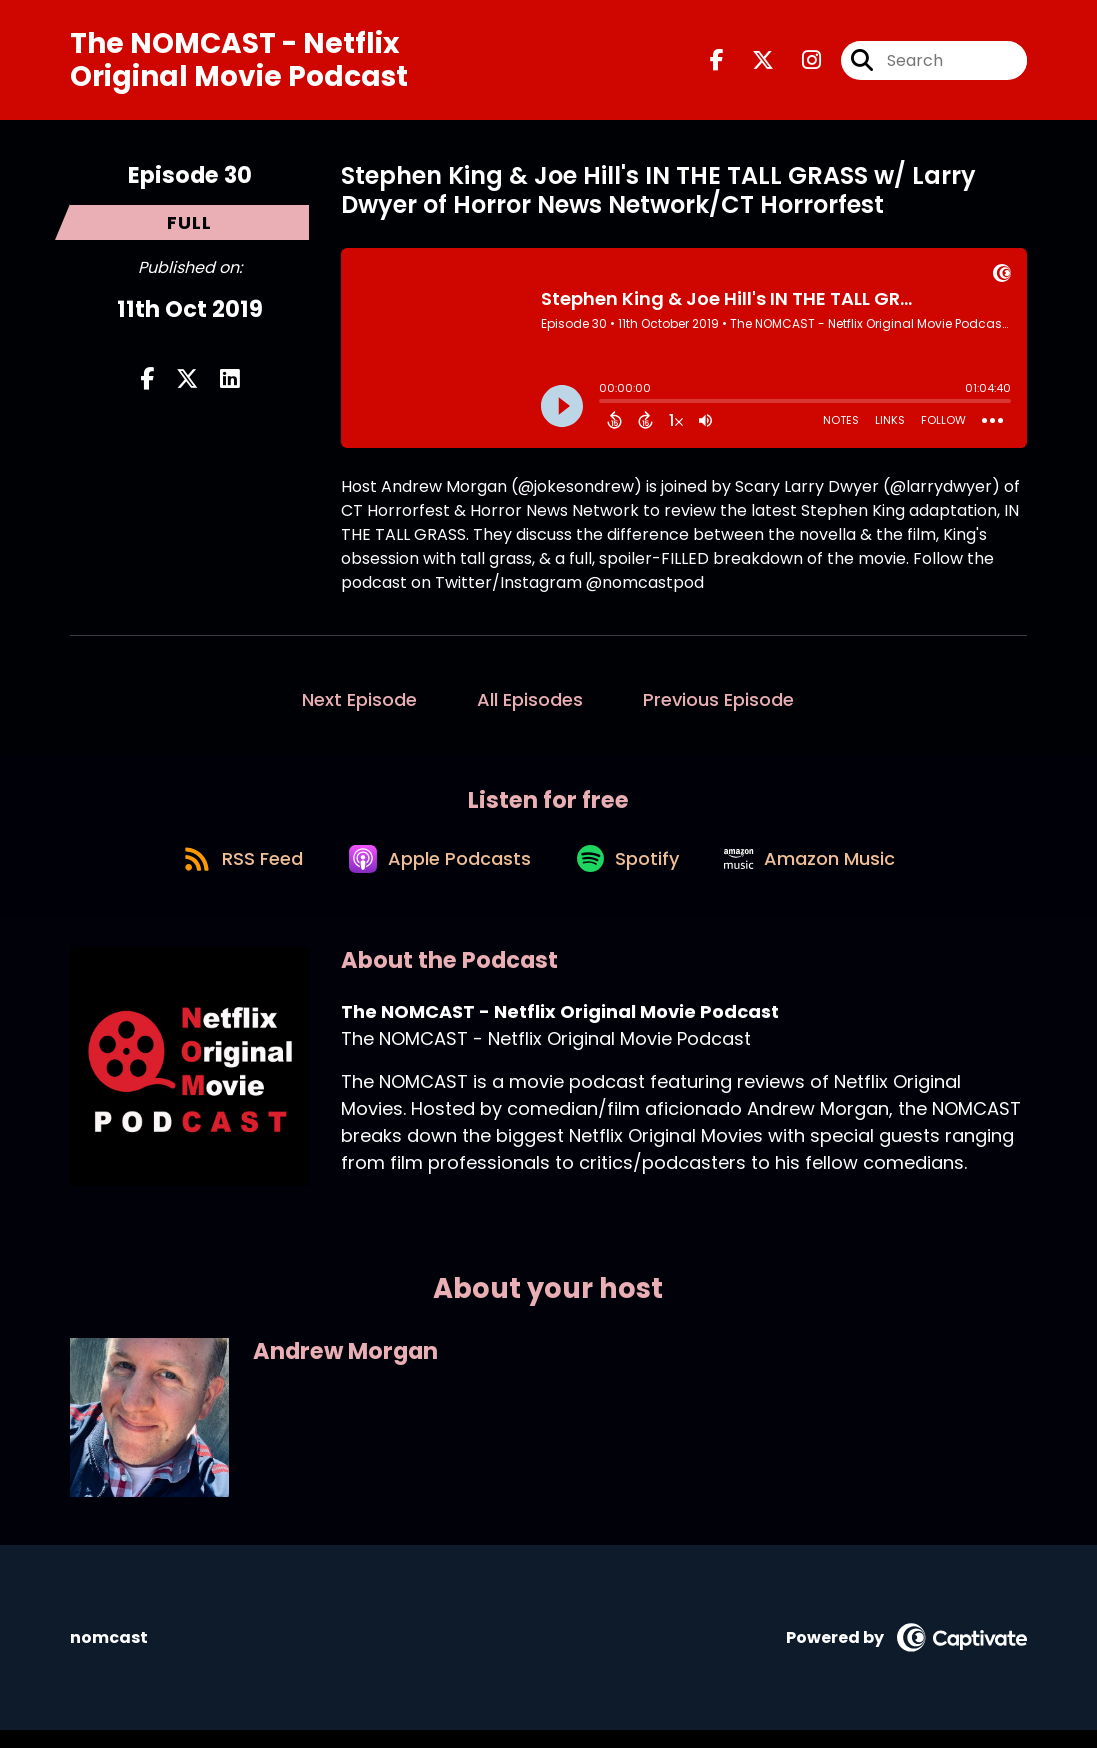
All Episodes (530, 706)
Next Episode (359, 706)
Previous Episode (718, 706)
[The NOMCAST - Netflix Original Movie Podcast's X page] (751, 63)
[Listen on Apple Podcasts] (435, 875)
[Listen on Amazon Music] (821, 875)
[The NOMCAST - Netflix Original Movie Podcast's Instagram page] (799, 63)
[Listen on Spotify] (631, 874)
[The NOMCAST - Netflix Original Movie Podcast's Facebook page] (717, 63)
